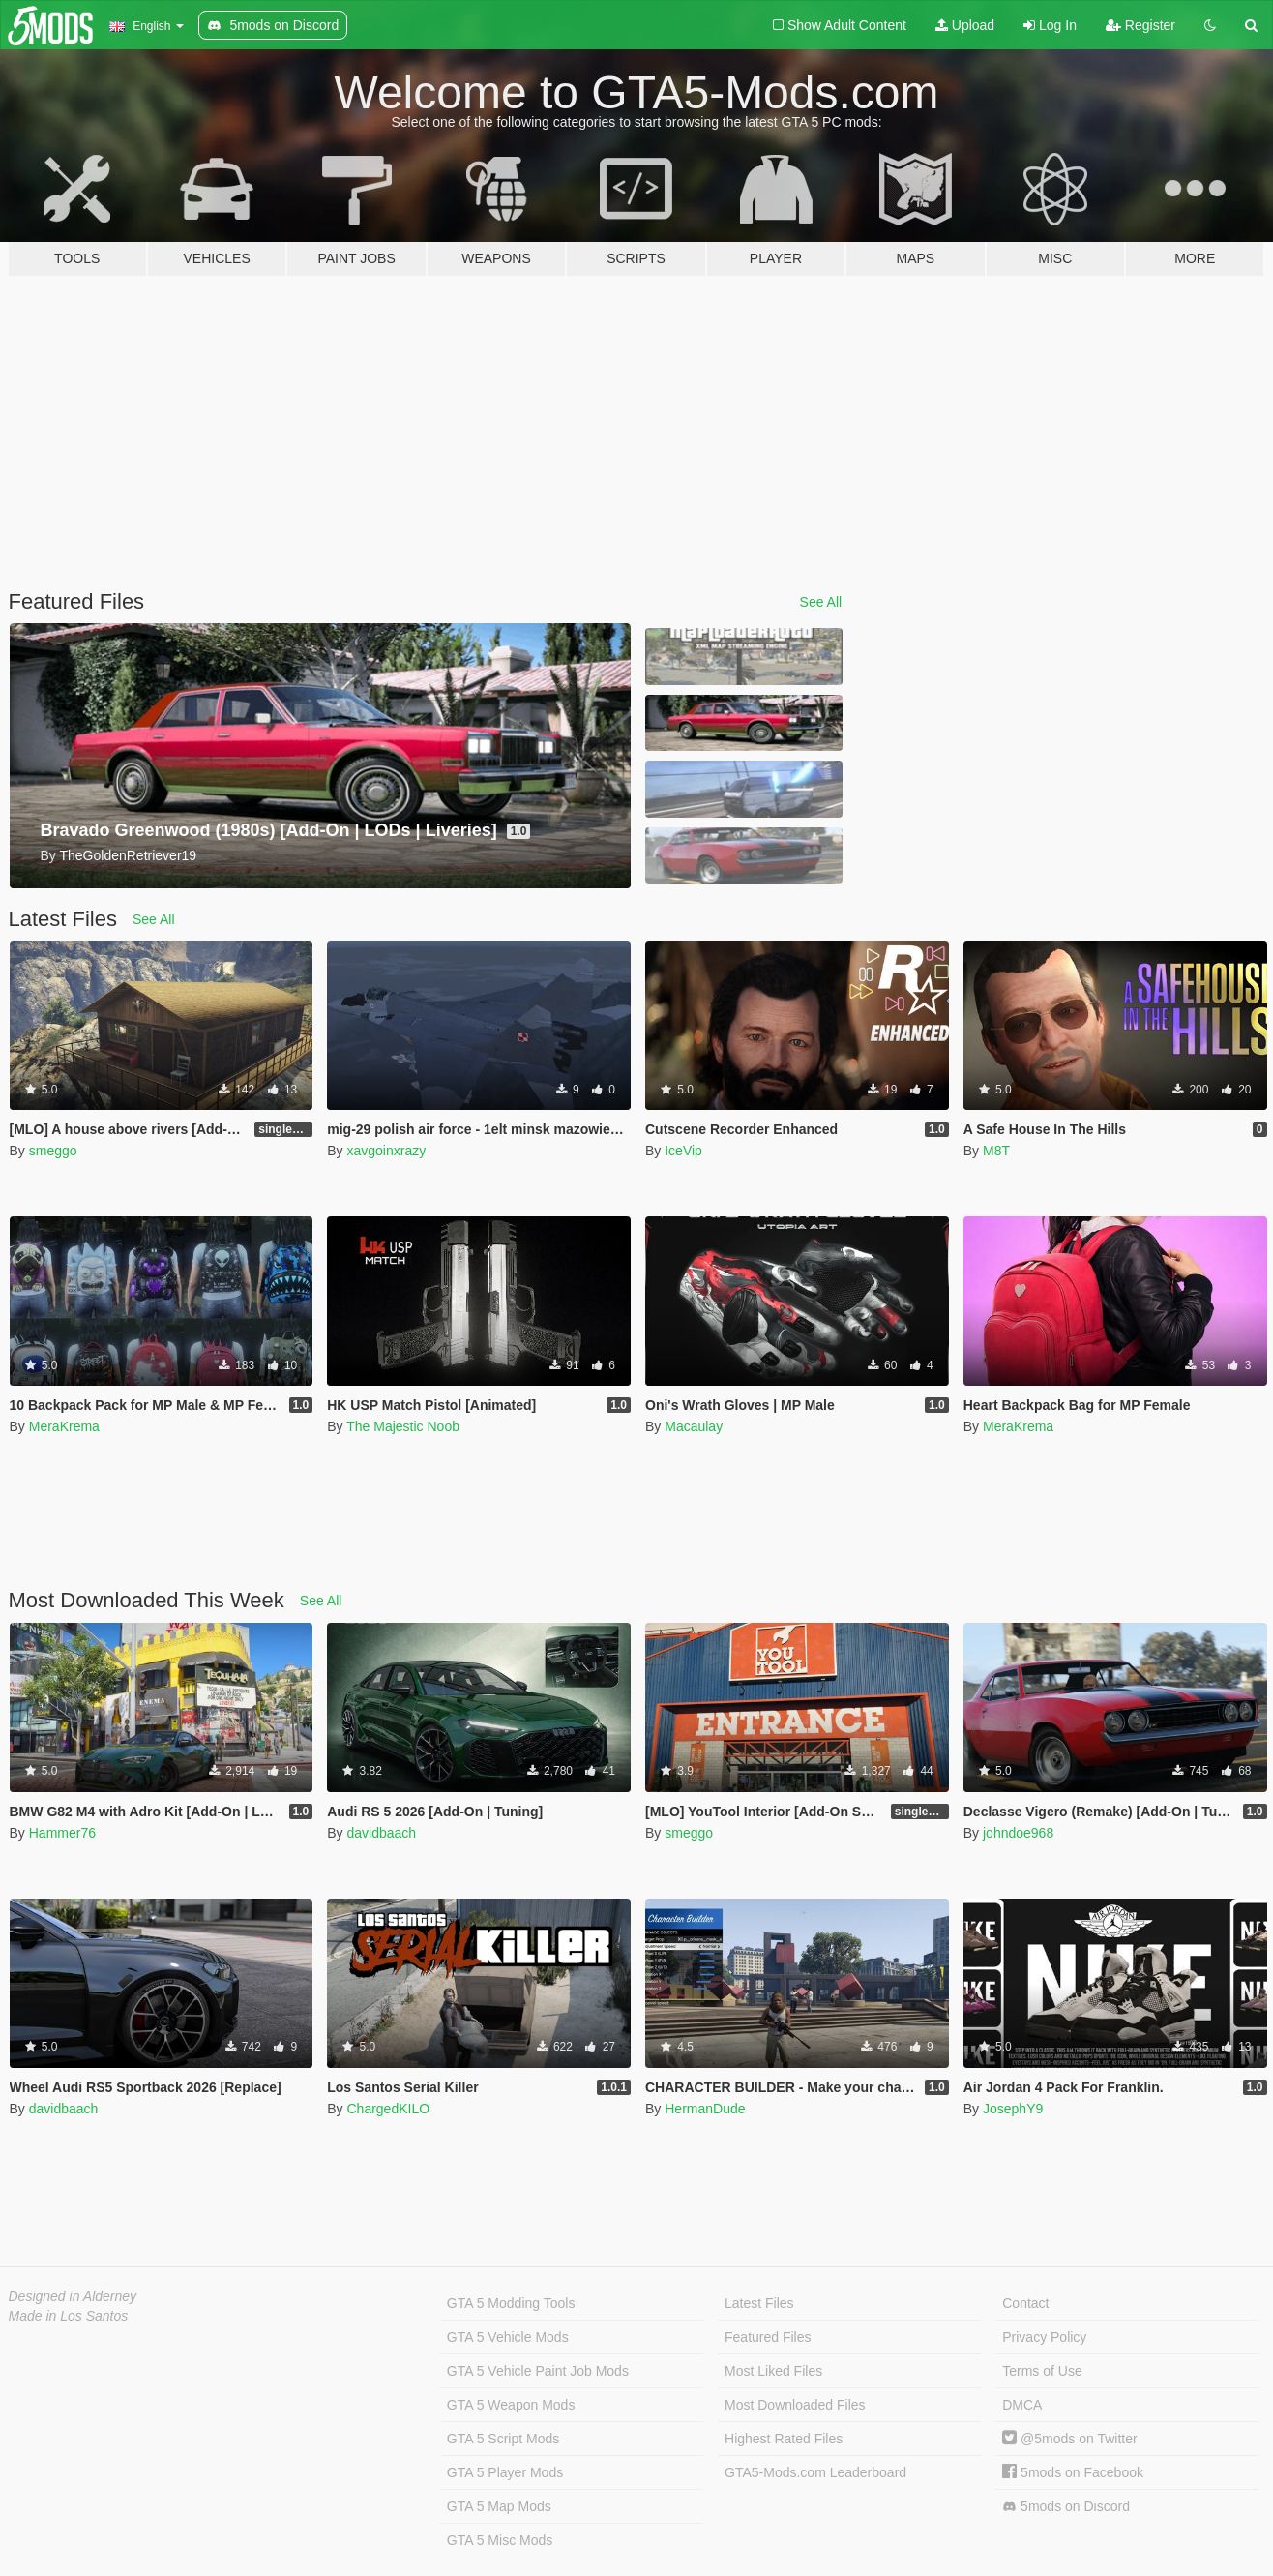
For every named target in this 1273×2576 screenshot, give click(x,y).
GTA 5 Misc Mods (499, 2540)
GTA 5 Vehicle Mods (508, 2337)
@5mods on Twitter (1069, 2438)
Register (1140, 25)
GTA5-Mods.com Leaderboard (815, 2472)
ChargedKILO (387, 2108)
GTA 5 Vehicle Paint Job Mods (538, 2371)
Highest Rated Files (784, 2438)
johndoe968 (1018, 1833)
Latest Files (759, 2303)
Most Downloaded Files (795, 2404)
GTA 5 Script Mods (503, 2438)
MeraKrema (64, 1426)
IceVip (683, 1150)
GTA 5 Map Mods (499, 2506)
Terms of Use (1041, 2371)
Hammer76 (62, 1833)
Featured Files (768, 2337)
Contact (1025, 2303)
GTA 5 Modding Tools (511, 2303)
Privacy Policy (1044, 2337)
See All (821, 602)
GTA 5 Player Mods (505, 2472)
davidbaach (381, 1833)
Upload (964, 25)
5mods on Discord (1066, 2507)
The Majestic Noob (402, 1426)
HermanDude (705, 2108)
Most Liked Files (773, 2371)
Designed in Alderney (73, 2296)
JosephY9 (1013, 2108)
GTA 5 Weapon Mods (511, 2404)
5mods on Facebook (1072, 2472)
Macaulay (694, 1426)
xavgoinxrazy (386, 1150)
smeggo (53, 1150)
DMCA (1022, 2404)
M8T (996, 1150)
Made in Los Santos (69, 2315)
